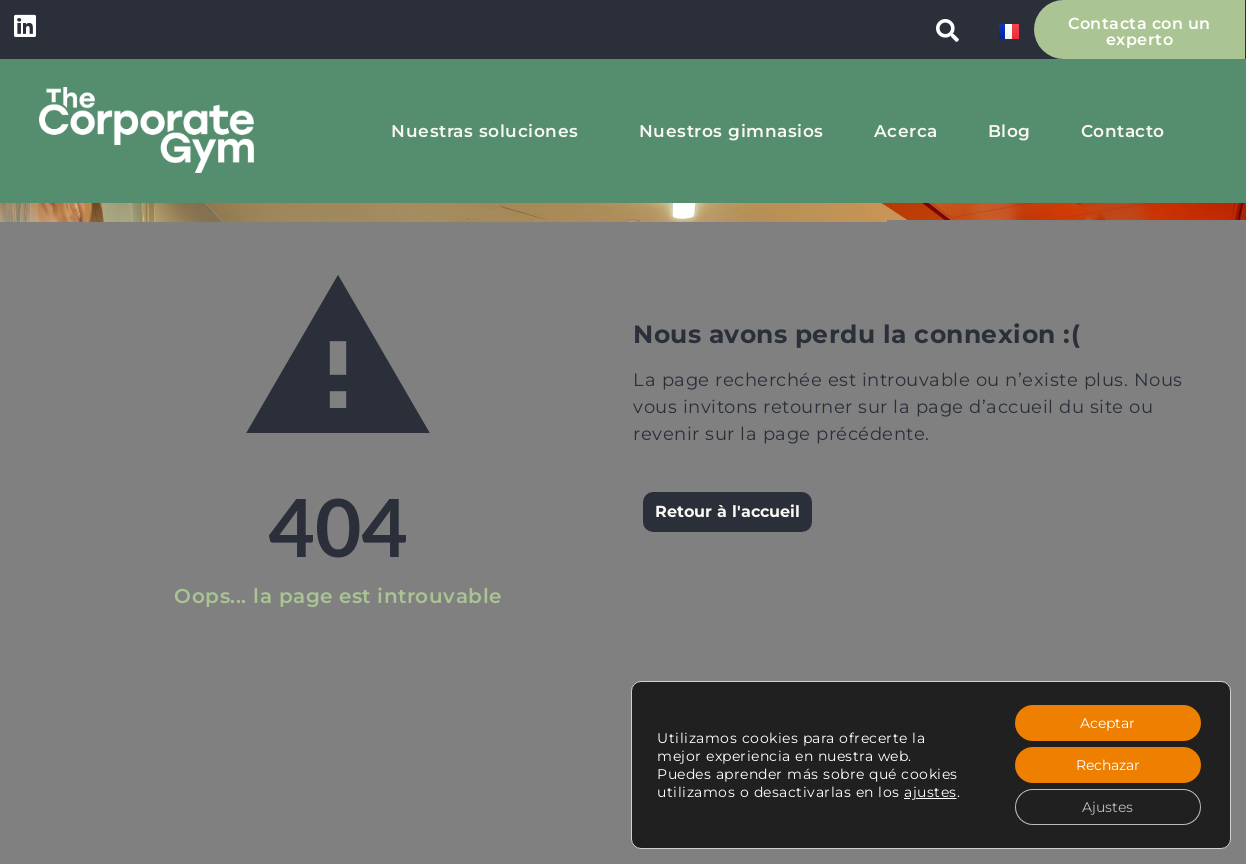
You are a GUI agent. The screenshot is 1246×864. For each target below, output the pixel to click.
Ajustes (1107, 807)
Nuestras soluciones (490, 131)
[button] (948, 30)
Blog (1009, 131)
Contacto (1123, 131)
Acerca (906, 131)
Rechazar (1108, 765)
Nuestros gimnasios (731, 131)
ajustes (930, 792)
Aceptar (1107, 723)
